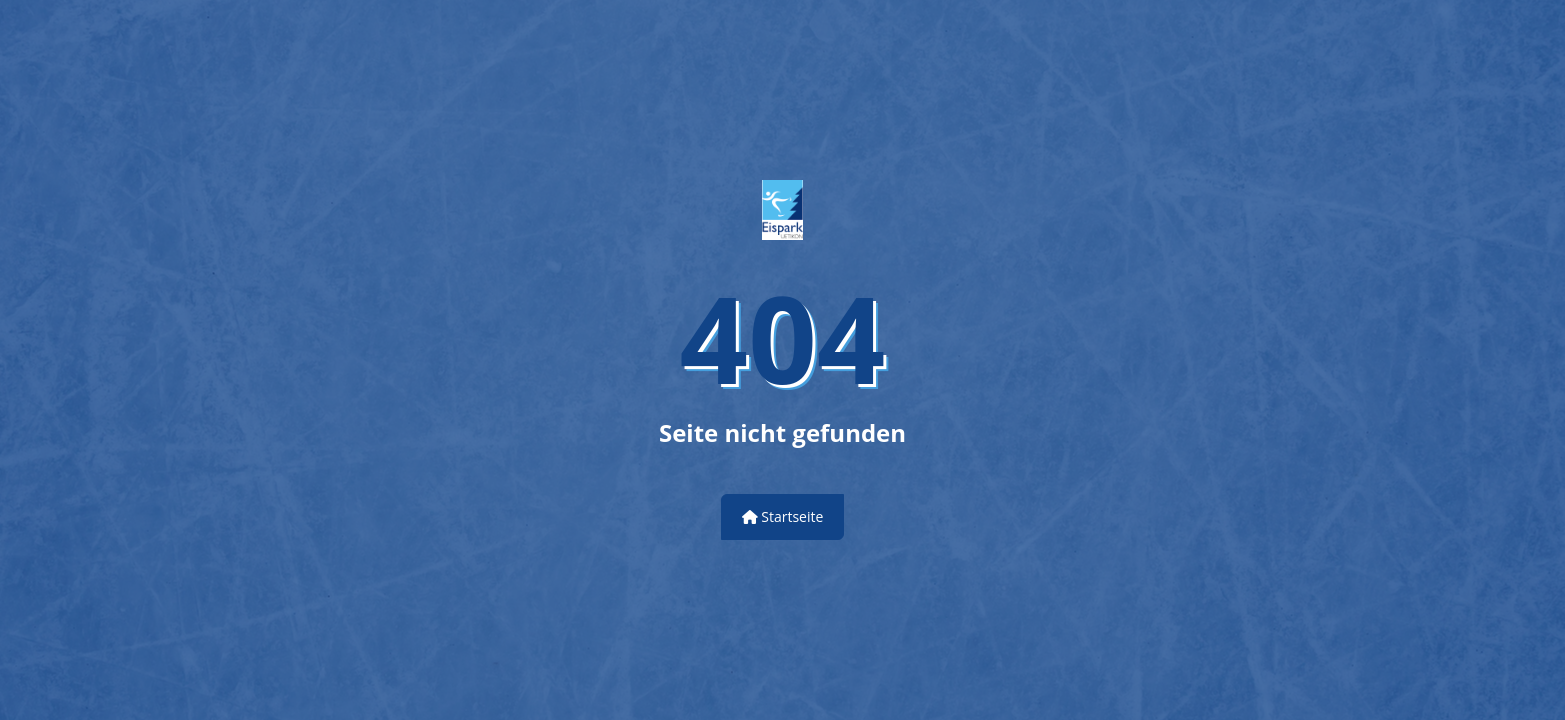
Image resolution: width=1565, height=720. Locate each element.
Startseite (783, 516)
